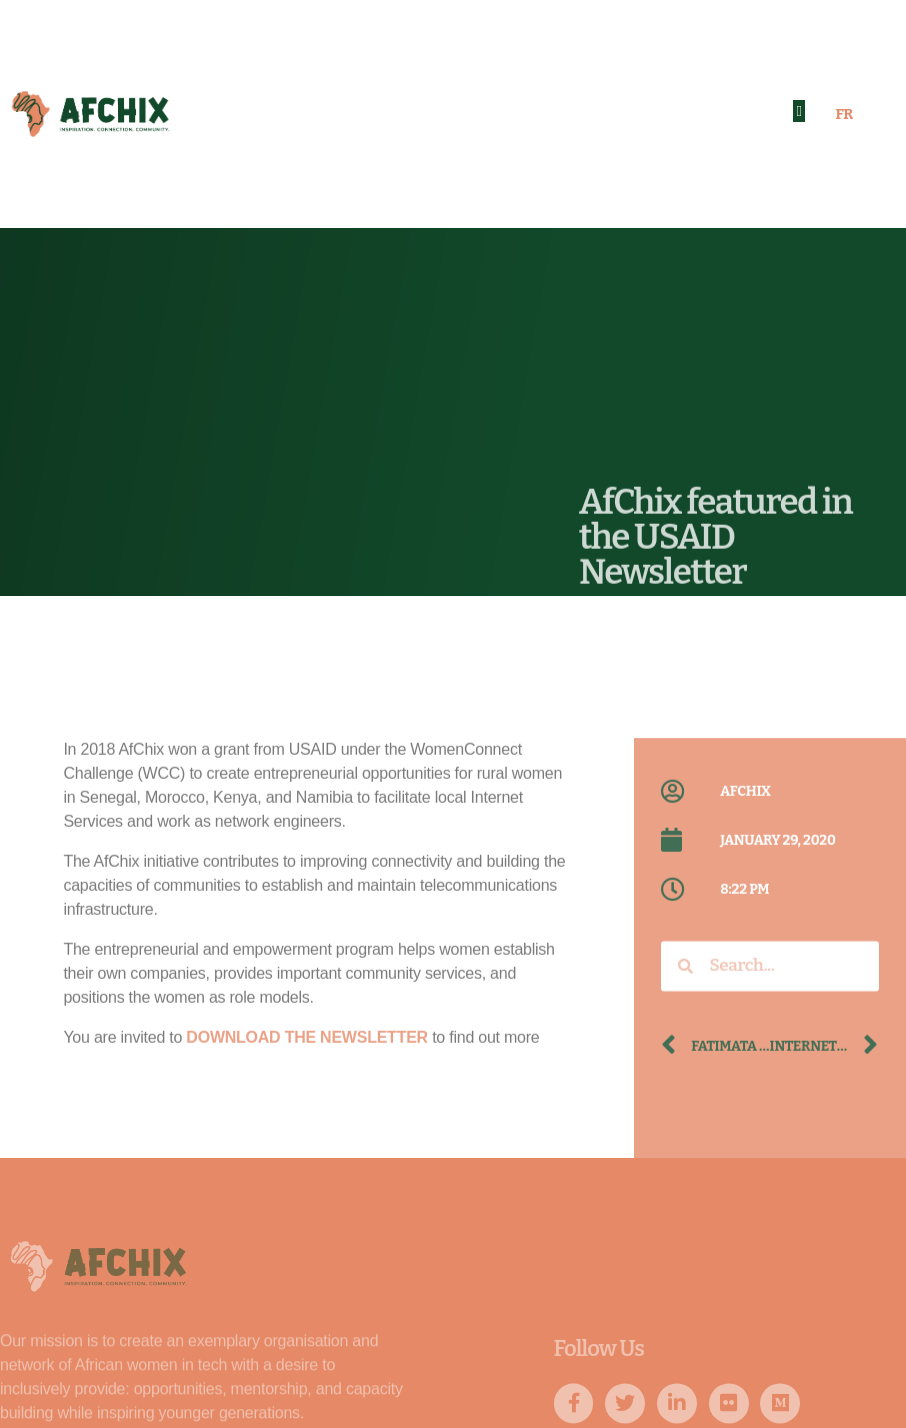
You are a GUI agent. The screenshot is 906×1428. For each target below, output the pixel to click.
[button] (799, 111)
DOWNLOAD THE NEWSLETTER (307, 1126)
